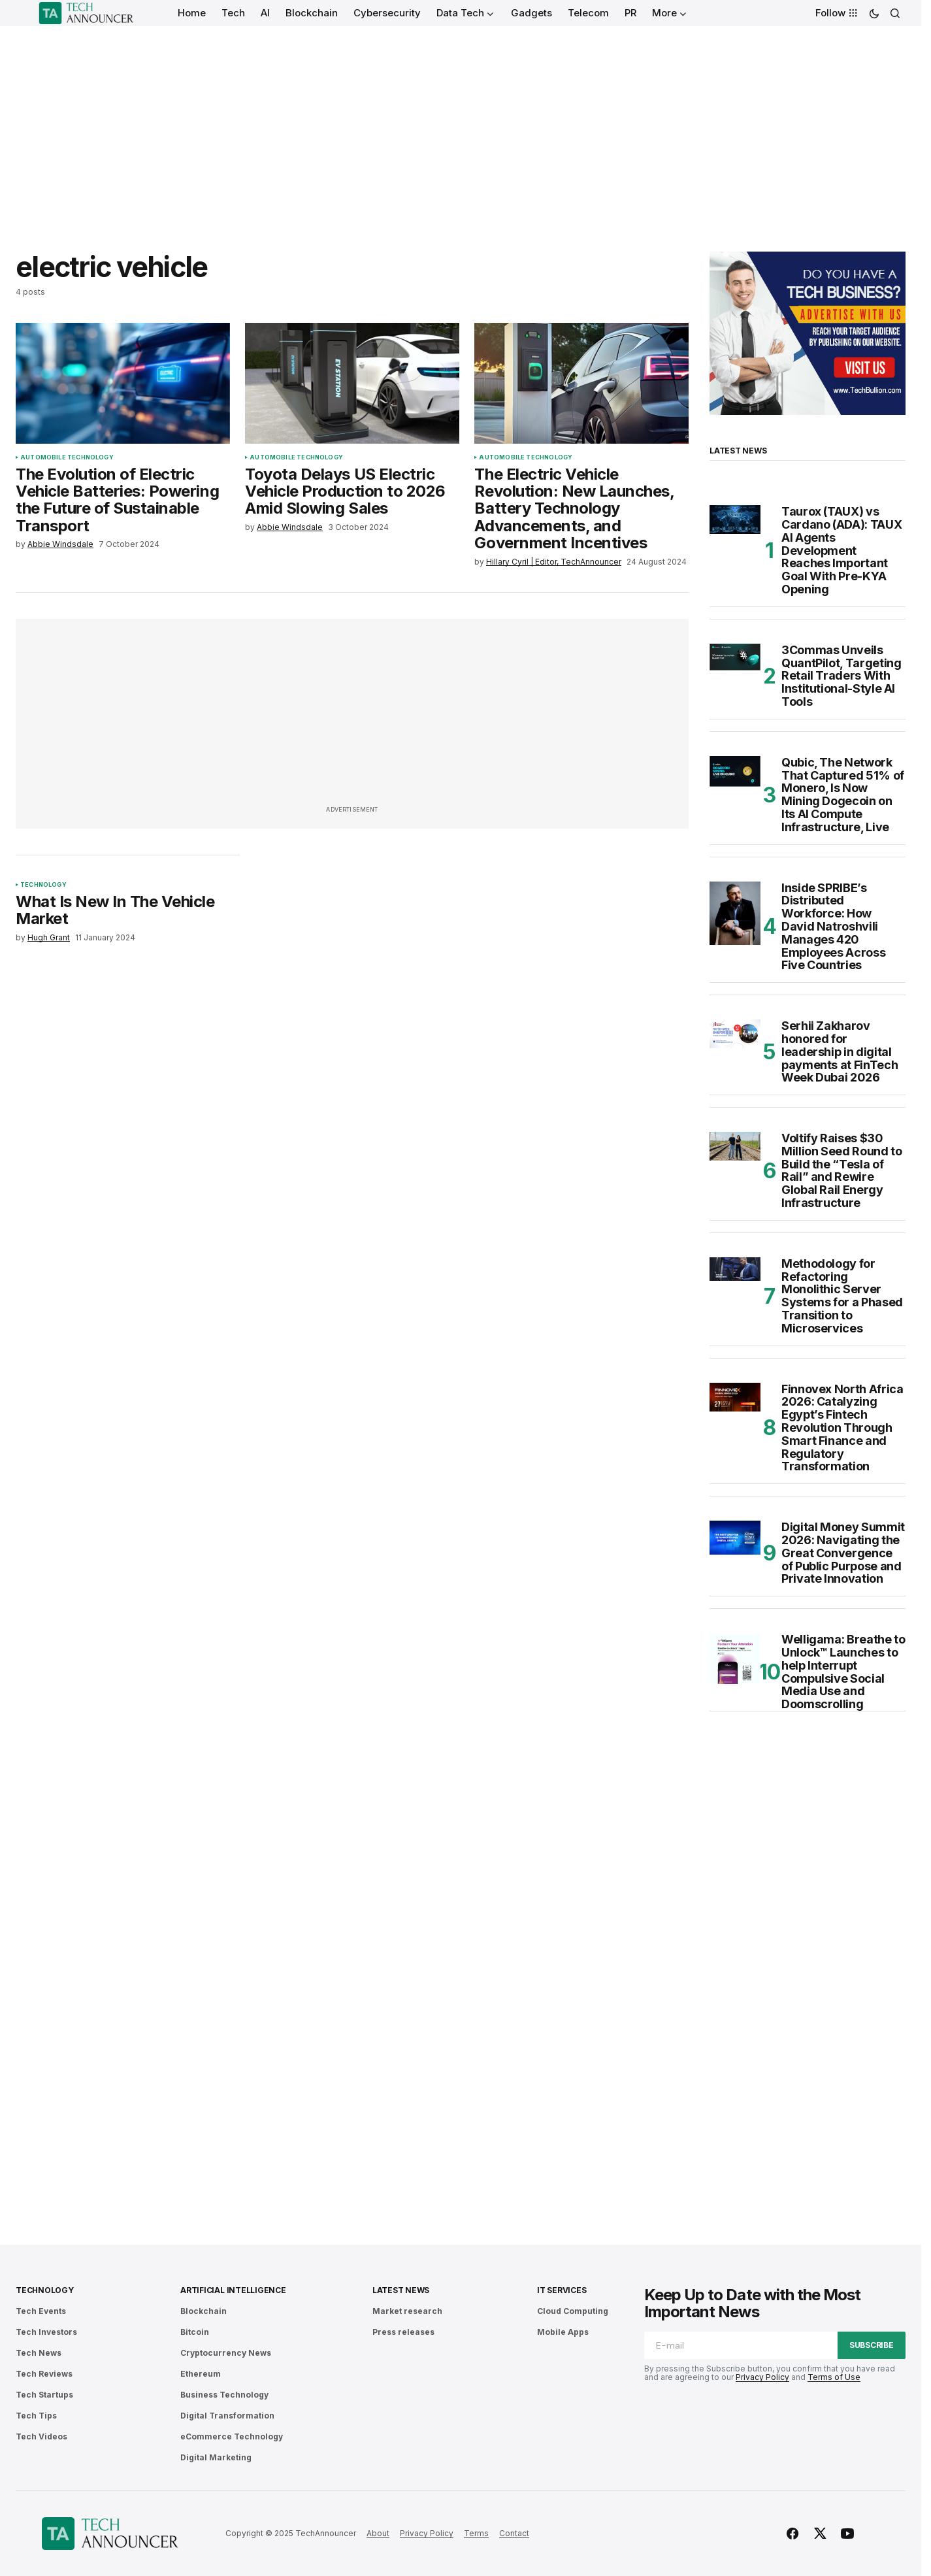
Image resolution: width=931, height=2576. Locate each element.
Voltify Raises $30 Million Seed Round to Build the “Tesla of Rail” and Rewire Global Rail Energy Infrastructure (841, 1171)
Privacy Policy (762, 2377)
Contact (514, 2533)
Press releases (403, 2332)
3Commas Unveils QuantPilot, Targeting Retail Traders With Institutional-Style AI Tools (841, 676)
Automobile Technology (67, 457)
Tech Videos (41, 2436)
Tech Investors (46, 2332)
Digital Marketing (216, 2457)
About (378, 2533)
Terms (476, 2533)
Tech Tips (36, 2415)
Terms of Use (834, 2377)
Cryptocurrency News (225, 2353)
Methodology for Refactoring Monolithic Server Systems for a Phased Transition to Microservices (842, 1296)
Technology (43, 885)
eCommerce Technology (231, 2436)
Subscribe (871, 2345)
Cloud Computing (572, 2311)
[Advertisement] (460, 124)
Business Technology (224, 2395)
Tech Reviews (44, 2374)
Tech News (38, 2353)
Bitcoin (194, 2332)
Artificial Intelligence (233, 2290)
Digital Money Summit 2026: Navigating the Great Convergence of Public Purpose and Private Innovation (843, 1553)
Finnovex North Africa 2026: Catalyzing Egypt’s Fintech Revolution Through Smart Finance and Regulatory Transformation (842, 1428)
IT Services (561, 2290)
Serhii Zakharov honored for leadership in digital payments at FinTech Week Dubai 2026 (839, 1051)
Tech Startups (44, 2395)
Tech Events (41, 2311)
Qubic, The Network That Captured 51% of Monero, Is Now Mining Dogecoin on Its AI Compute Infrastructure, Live (842, 795)
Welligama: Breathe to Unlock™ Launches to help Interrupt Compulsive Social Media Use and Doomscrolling (843, 1672)
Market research (407, 2311)
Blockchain (203, 2311)
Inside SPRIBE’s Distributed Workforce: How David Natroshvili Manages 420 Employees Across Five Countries (833, 927)
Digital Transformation (227, 2415)
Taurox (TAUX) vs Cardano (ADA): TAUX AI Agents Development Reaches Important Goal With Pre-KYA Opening (841, 550)
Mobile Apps (563, 2332)
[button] (874, 13)
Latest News (400, 2290)
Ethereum (200, 2374)
